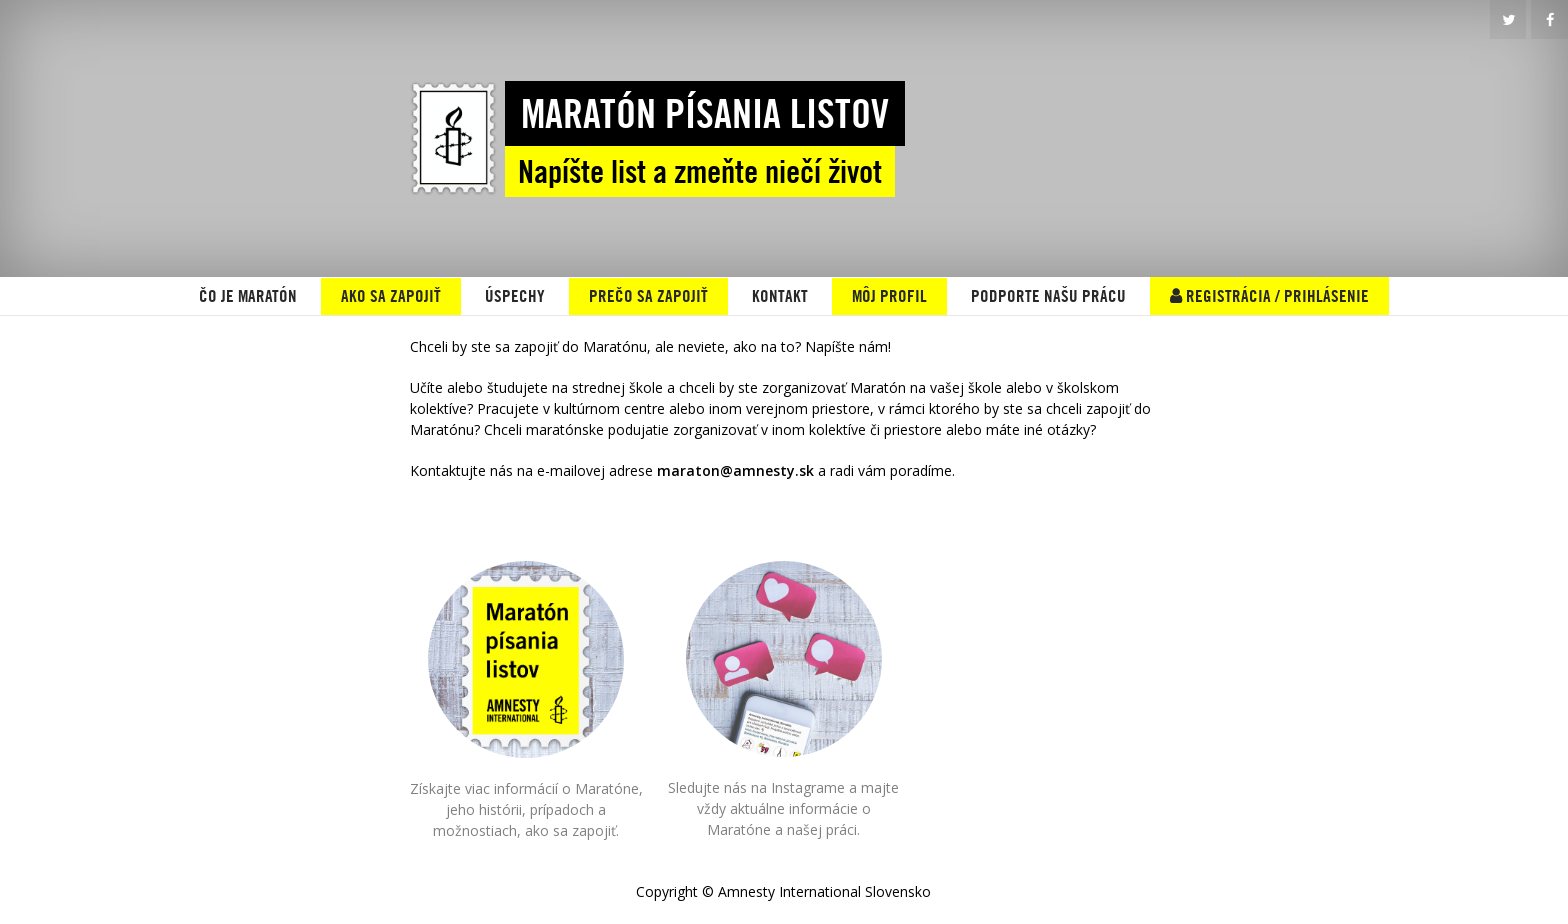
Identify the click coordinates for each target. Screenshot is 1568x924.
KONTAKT (780, 296)
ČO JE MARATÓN (248, 296)
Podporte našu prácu (1048, 296)
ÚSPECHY (515, 296)
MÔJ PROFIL (889, 296)
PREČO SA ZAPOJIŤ (648, 296)
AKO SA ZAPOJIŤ (391, 296)
